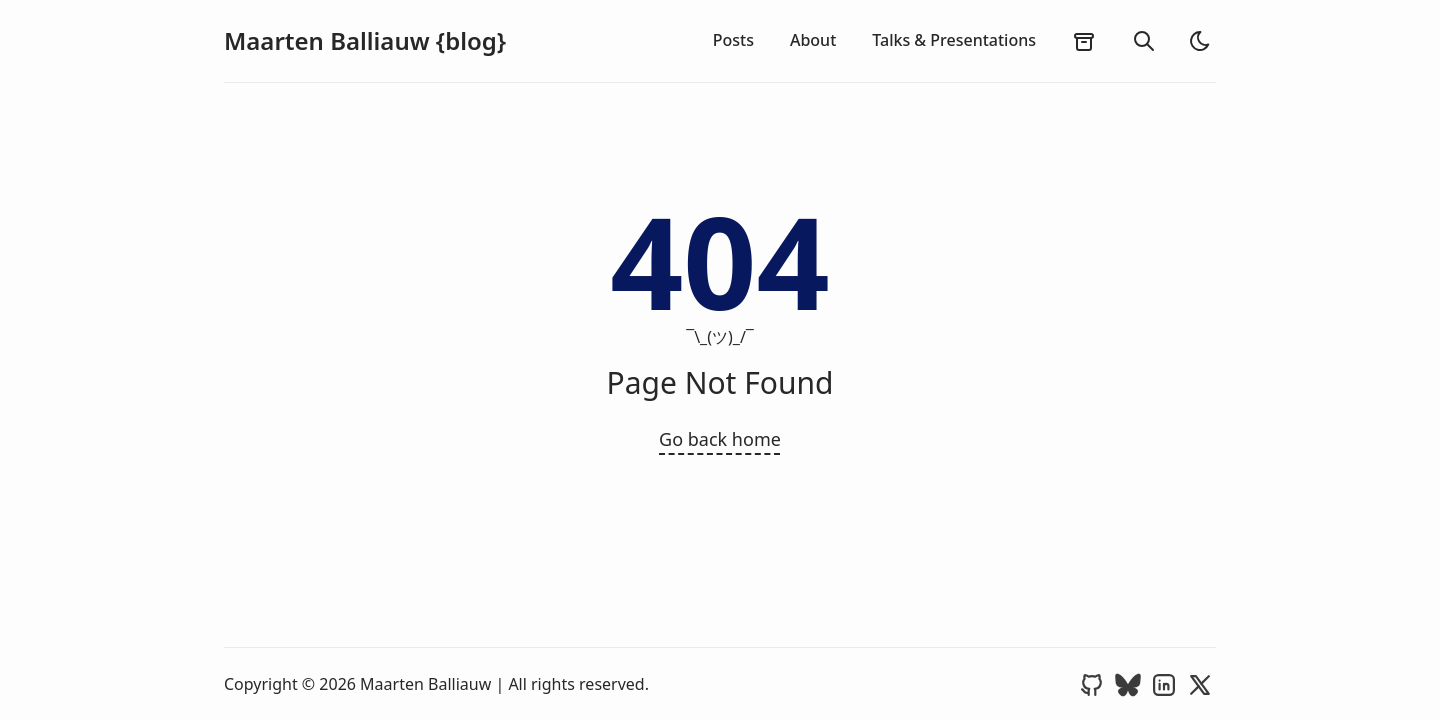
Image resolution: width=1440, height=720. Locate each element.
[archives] (1084, 41)
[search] (1144, 41)
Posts (733, 40)
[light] (1200, 41)
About (813, 40)
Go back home (720, 439)
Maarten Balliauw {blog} (365, 41)
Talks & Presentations (954, 40)
